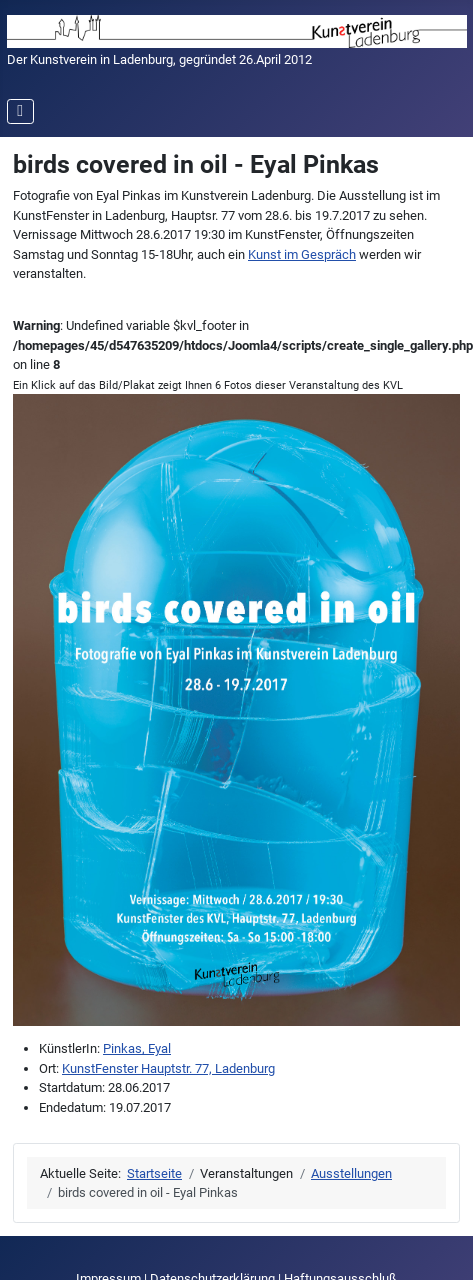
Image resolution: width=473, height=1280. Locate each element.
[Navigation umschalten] (20, 111)
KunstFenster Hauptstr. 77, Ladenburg (168, 1068)
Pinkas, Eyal (137, 1048)
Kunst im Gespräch (302, 254)
